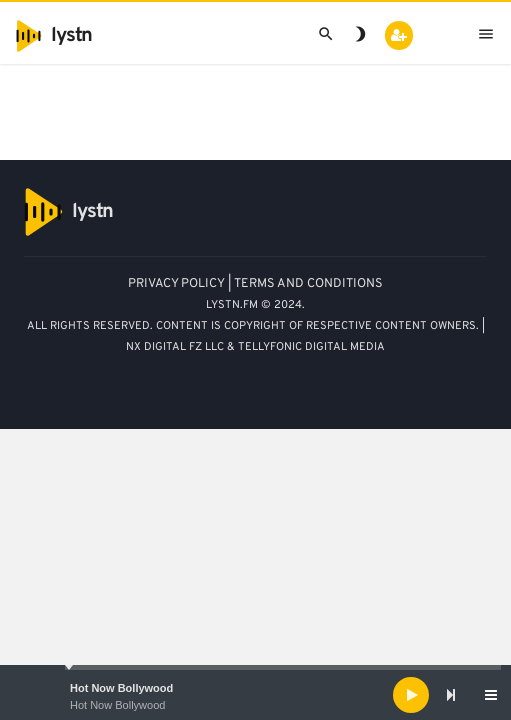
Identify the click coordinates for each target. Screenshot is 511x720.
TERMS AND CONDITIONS (308, 284)
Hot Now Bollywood (121, 688)
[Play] (411, 695)
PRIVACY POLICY (176, 284)
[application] (255, 695)
